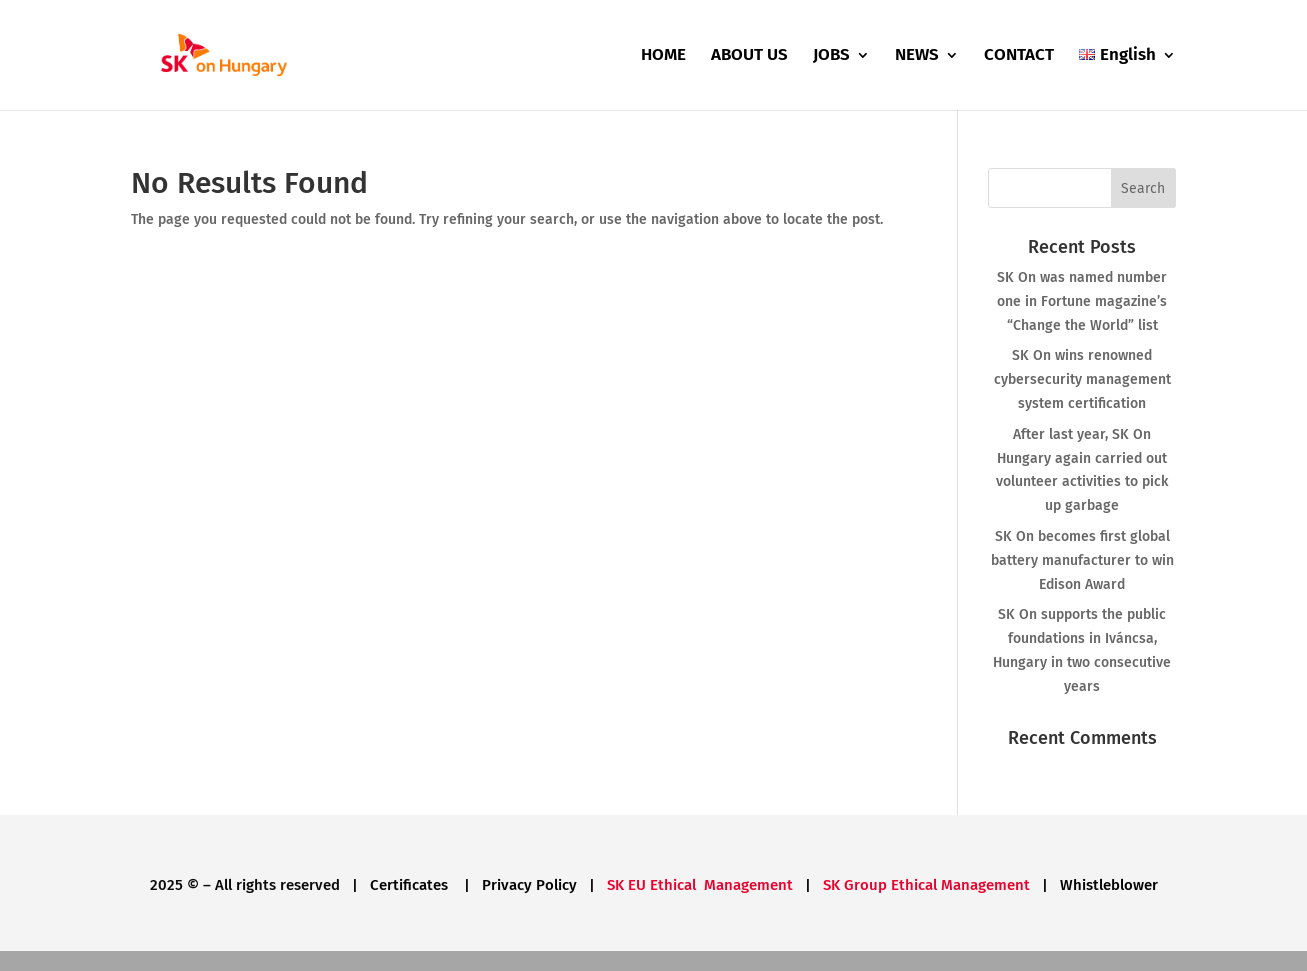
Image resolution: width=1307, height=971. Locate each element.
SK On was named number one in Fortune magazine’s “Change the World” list (1082, 301)
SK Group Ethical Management (926, 885)
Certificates (411, 885)
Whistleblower (1109, 885)
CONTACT (1019, 56)
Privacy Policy (529, 885)
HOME (663, 56)
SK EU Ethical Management (700, 885)
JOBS (831, 56)
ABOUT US (749, 56)
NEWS (917, 56)
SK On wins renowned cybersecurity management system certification (1082, 379)
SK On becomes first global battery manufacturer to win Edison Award (1082, 560)
